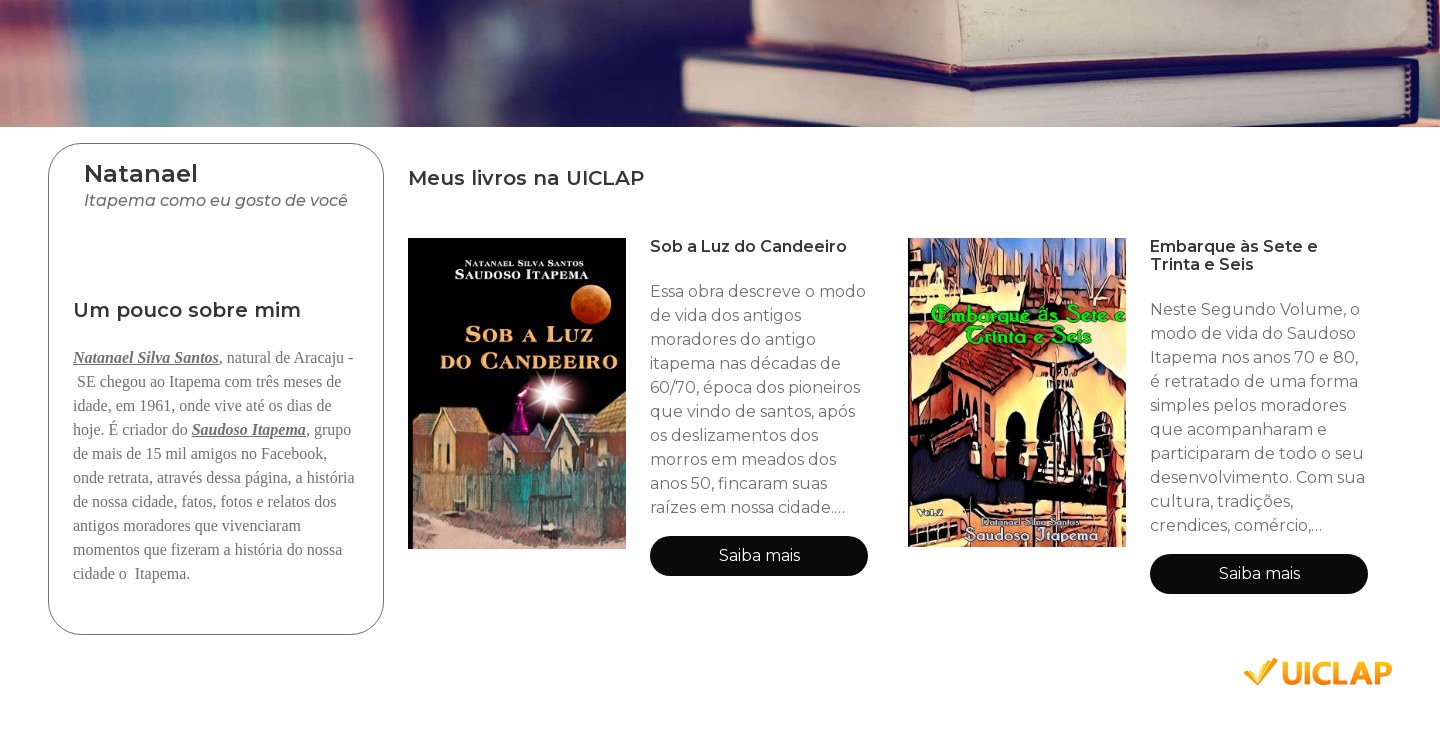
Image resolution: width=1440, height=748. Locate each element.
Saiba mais (759, 555)
